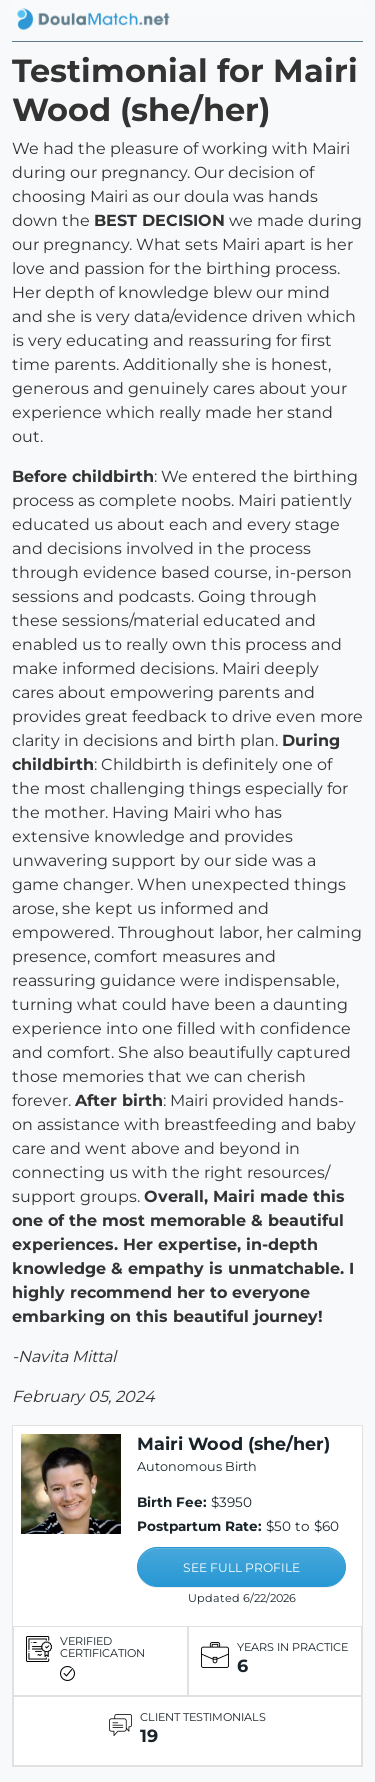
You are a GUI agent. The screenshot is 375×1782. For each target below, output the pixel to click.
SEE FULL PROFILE (241, 1567)
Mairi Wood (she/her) (233, 1443)
